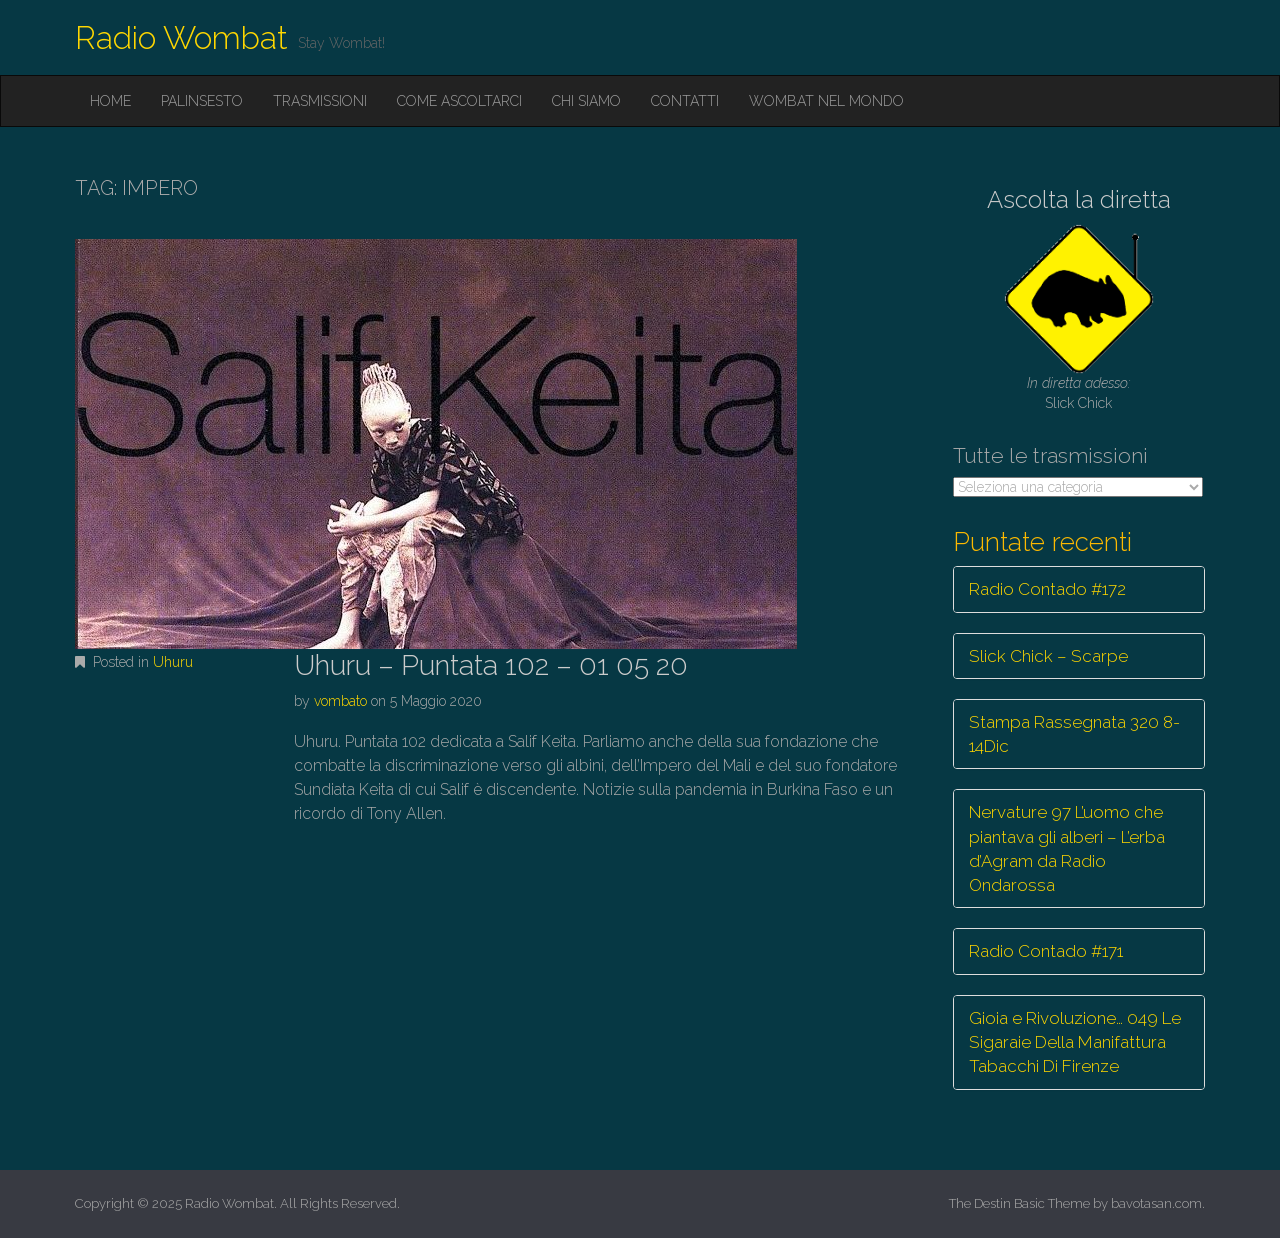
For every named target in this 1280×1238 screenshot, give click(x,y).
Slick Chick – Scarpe (1048, 656)
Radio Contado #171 (1046, 951)
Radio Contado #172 (1047, 589)
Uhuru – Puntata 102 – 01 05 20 (491, 665)
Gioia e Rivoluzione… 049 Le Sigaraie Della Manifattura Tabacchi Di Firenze (1075, 1042)
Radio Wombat (181, 37)
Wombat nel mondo (826, 101)
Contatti (685, 101)
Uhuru (173, 662)
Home (110, 101)
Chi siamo (586, 101)
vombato (340, 701)
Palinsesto (202, 101)
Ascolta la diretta (1079, 199)
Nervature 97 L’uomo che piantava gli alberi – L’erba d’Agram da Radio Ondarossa (1067, 848)
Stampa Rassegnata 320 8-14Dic (1074, 734)
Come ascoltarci (459, 101)
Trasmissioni (320, 101)
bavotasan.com (1156, 1203)
